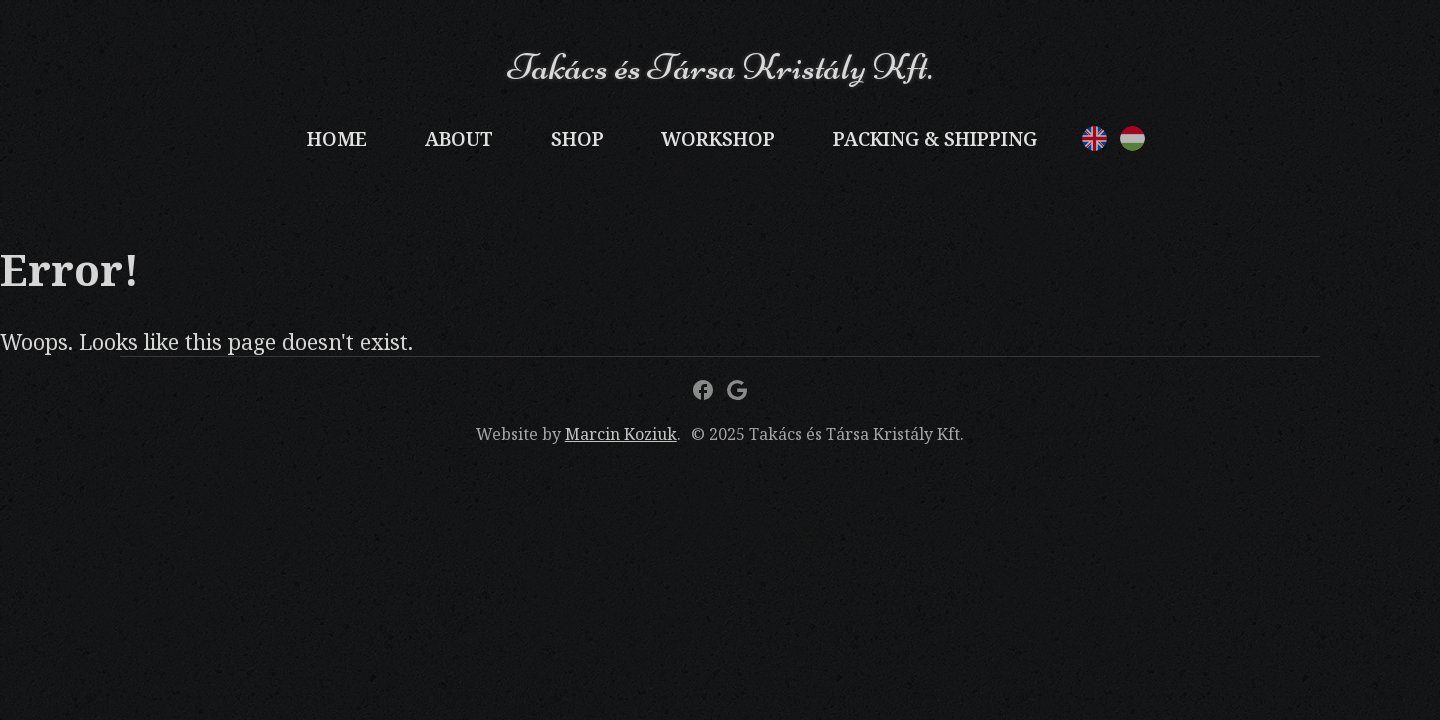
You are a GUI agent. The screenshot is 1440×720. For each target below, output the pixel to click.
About (459, 138)
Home (337, 138)
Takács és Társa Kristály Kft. (720, 66)
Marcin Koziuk (621, 434)
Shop (577, 138)
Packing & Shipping (935, 138)
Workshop (718, 138)
